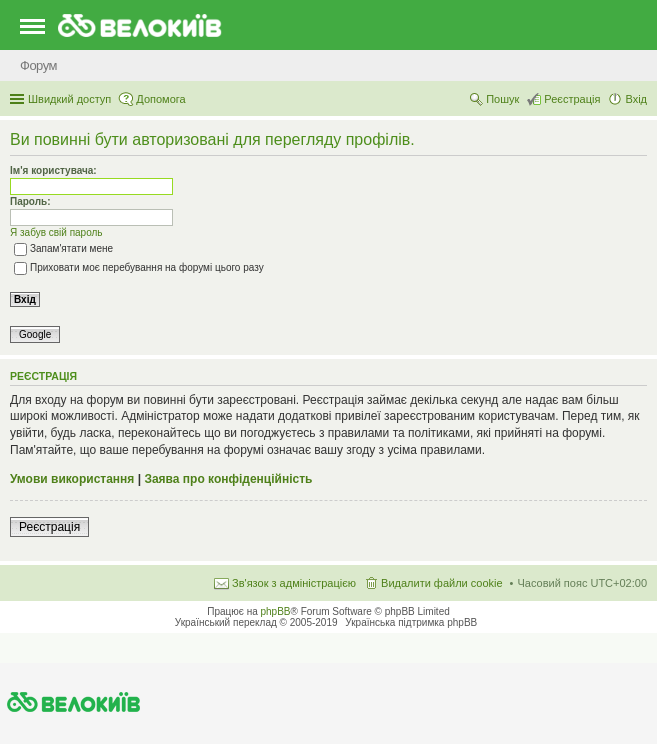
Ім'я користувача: (53, 170)
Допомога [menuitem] (160, 99)
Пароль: (30, 201)
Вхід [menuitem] (636, 99)
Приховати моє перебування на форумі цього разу (139, 267)
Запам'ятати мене (63, 248)
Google (35, 334)
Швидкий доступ (69, 99)
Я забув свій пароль (56, 232)
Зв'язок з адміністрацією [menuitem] (294, 583)
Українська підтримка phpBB (411, 622)
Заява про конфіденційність (228, 479)
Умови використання (72, 479)
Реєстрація (49, 527)
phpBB (276, 611)
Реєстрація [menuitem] (572, 99)
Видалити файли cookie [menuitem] (442, 583)
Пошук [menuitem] (502, 99)
